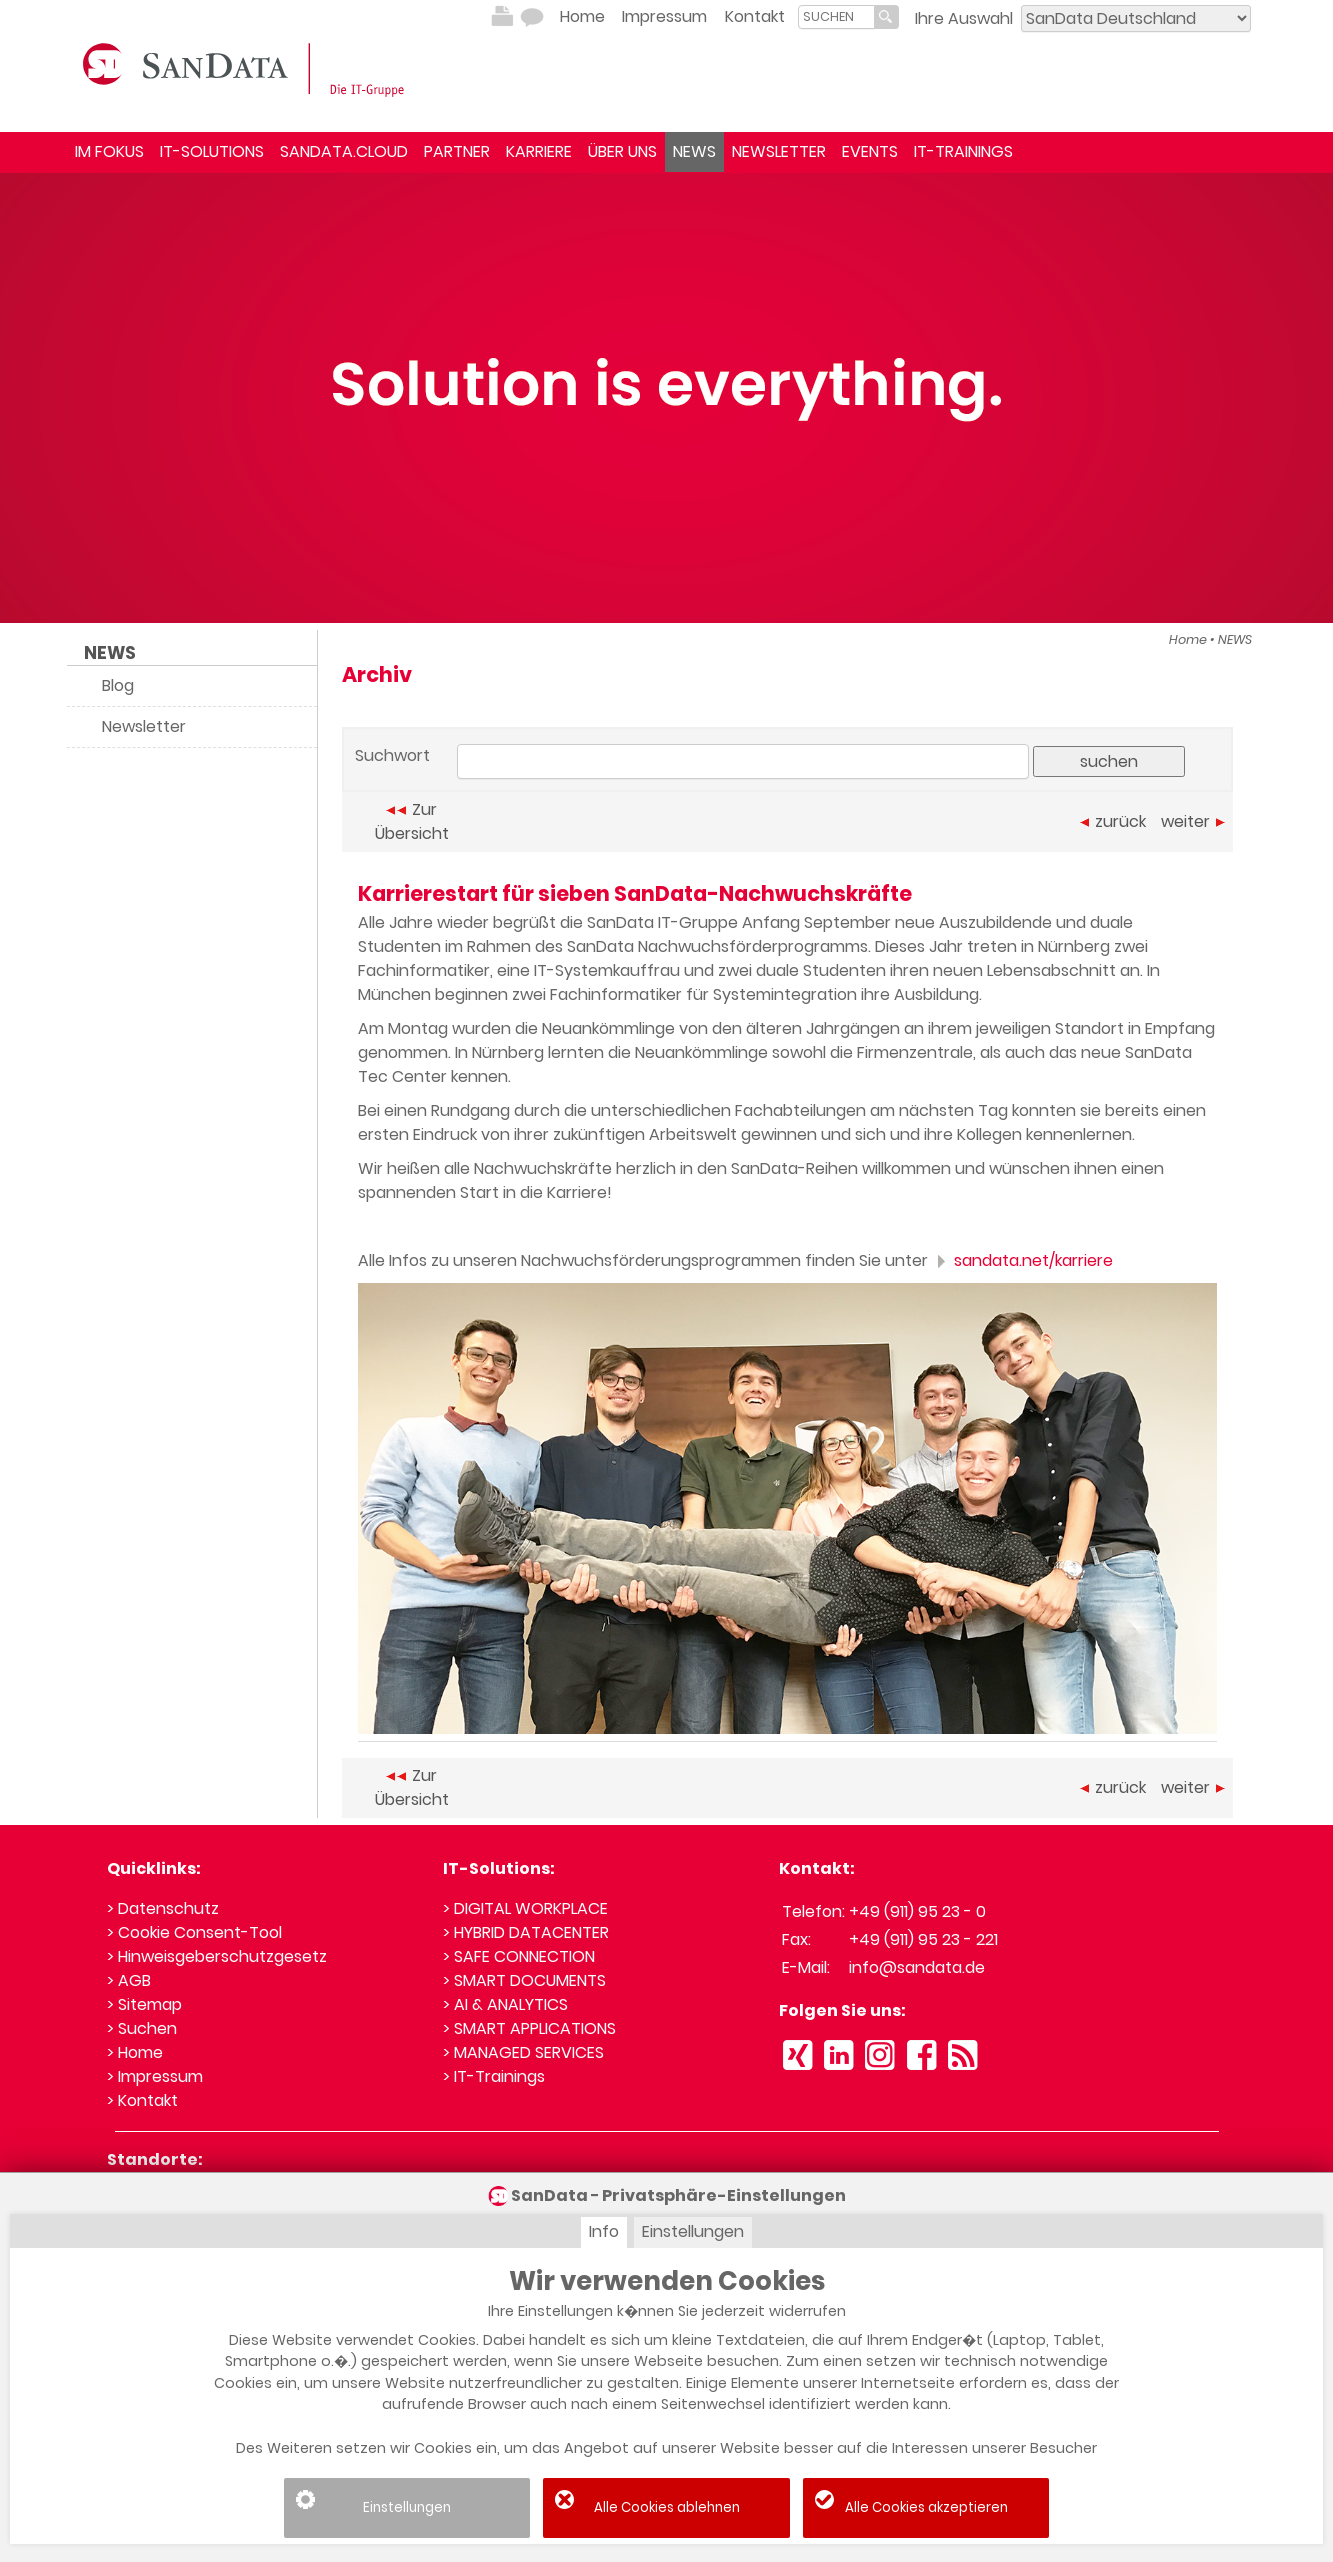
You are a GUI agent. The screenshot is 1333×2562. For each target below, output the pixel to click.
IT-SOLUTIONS (212, 151)
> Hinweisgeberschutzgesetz (217, 1956)
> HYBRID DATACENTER (526, 1932)
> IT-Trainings (494, 2076)
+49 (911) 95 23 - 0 (917, 1911)
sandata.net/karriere (1022, 1260)
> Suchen (142, 2028)
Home (582, 16)
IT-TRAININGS (963, 151)
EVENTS (870, 151)
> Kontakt (142, 2100)
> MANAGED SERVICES (523, 2052)
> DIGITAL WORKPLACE (525, 1908)
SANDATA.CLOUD (344, 151)
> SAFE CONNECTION (519, 1956)
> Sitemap (144, 2004)
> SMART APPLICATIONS (529, 2028)
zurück (1113, 821)
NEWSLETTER (779, 151)
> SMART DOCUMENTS (524, 1980)
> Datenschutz (163, 1908)
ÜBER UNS (622, 151)
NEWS (694, 151)
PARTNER (457, 151)
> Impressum (155, 2076)
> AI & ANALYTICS (505, 2004)
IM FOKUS (109, 151)
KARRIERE (539, 151)
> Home (135, 2052)
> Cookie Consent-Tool (194, 1932)
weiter (1193, 821)
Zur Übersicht (412, 821)
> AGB (129, 1980)
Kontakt (755, 16)
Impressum (664, 16)
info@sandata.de (917, 1967)
